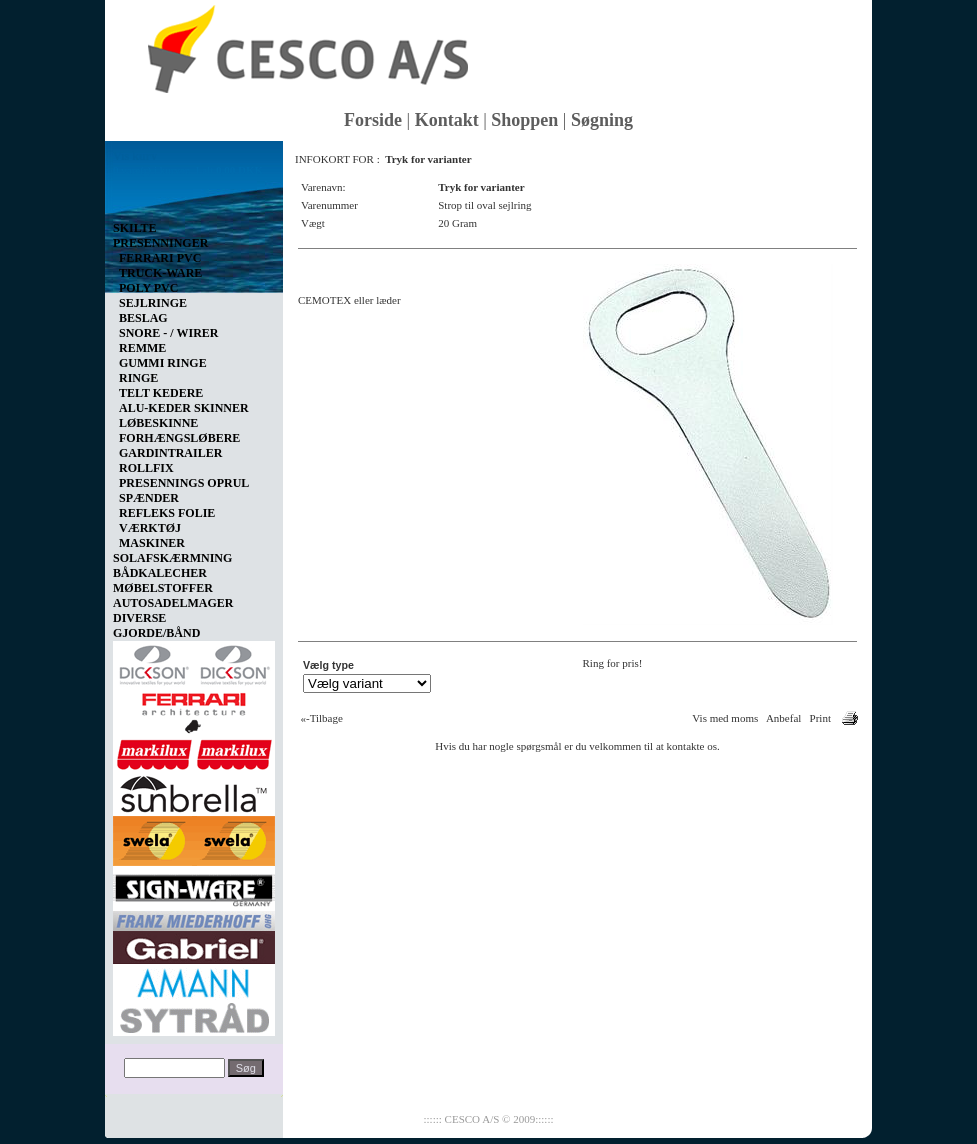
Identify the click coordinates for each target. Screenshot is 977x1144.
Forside (373, 120)
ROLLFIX (146, 468)
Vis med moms (725, 718)
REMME (142, 348)
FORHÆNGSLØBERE (179, 438)
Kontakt (447, 120)
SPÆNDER (149, 498)
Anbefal (783, 718)
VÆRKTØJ (150, 528)
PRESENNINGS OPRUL (184, 483)
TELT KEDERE (161, 393)
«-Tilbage (322, 718)
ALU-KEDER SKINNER (184, 408)
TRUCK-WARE (160, 273)
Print (820, 718)
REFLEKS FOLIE (167, 513)
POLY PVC (148, 288)
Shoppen (524, 120)
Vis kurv (135, 156)
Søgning (602, 120)
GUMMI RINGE (163, 363)
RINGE (138, 378)
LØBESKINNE (158, 423)
